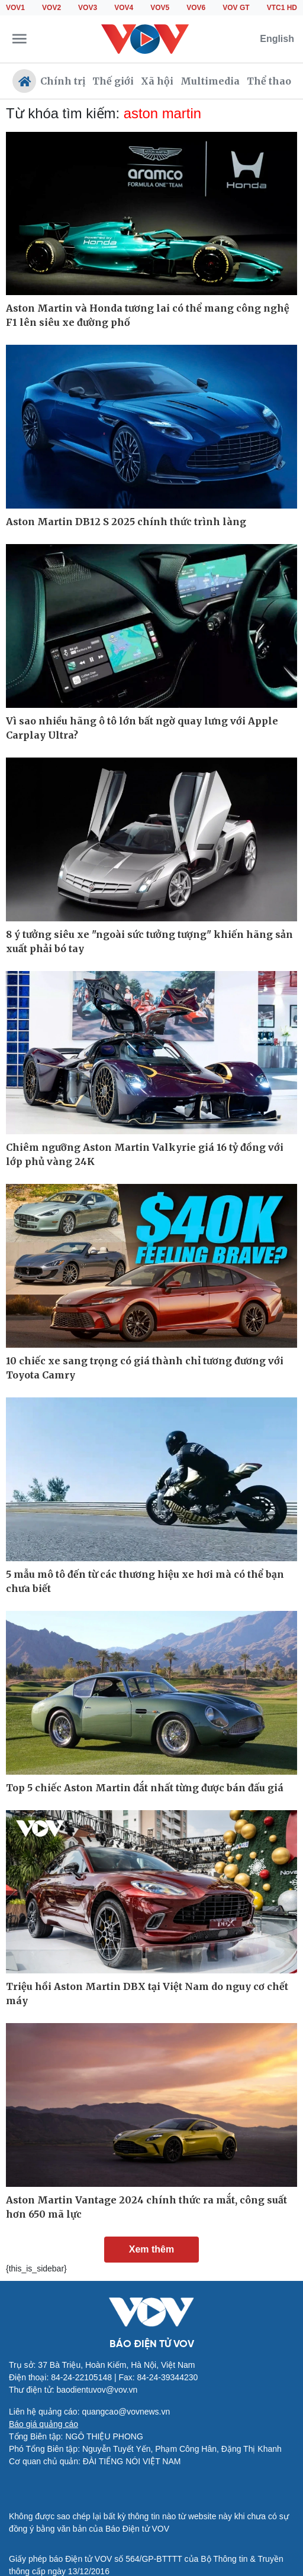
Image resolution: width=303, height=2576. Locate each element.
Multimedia (210, 81)
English (277, 39)
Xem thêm (151, 2249)
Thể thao (269, 81)
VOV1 (15, 8)
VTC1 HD (282, 8)
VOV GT (236, 8)
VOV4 (123, 8)
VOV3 (87, 8)
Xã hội (157, 81)
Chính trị (62, 81)
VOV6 (195, 8)
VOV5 (159, 8)
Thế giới (113, 81)
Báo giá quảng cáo (43, 2424)
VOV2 (51, 8)
